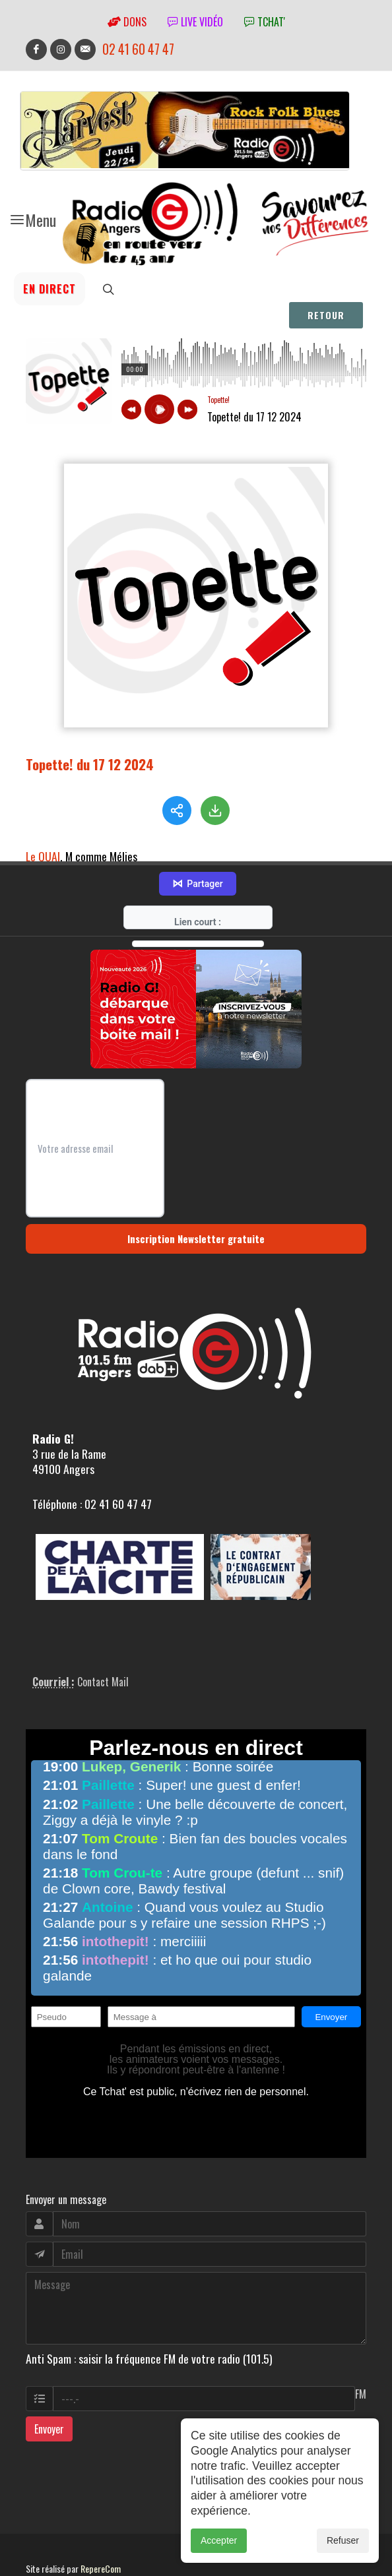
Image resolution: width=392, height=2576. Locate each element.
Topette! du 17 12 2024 (90, 764)
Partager (197, 841)
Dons (127, 22)
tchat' (264, 22)
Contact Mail (103, 1639)
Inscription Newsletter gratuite (196, 1195)
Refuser (343, 2540)
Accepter (219, 2540)
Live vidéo (195, 22)
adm (40, 2540)
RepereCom (101, 2525)
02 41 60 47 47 (138, 49)
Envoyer (49, 2386)
